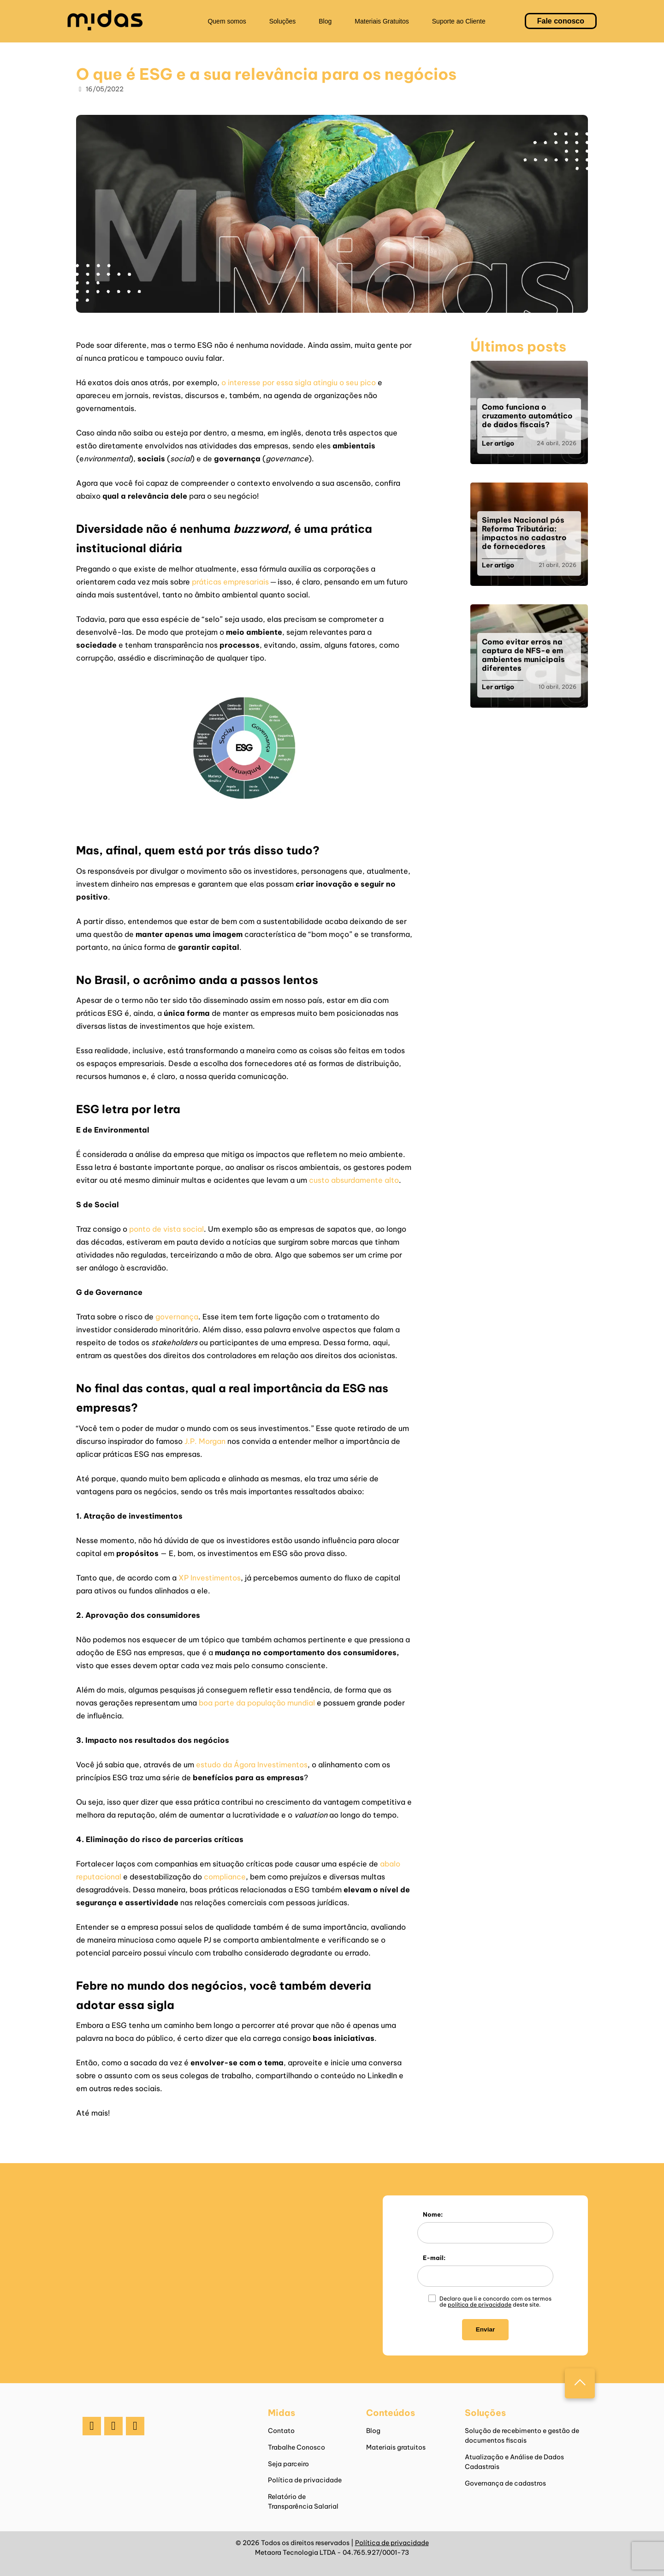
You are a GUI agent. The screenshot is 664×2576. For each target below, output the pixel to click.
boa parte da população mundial (257, 1702)
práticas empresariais (230, 581)
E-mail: (434, 2257)
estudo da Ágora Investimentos (252, 1764)
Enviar (485, 2329)
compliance (225, 1876)
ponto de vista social (166, 1229)
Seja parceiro (288, 2464)
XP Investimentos (209, 1577)
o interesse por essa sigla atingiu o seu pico (298, 382)
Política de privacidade (305, 2480)
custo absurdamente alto (354, 1180)
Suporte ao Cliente (459, 21)
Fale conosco (560, 21)
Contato (281, 2431)
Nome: (433, 2214)
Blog (325, 21)
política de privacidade (479, 2304)
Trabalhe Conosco (296, 2447)
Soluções (282, 21)
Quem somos (227, 21)
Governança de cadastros (505, 2483)
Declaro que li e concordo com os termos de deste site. (495, 2302)
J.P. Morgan (205, 1441)
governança (176, 1316)
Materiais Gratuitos (382, 21)
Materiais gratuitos (396, 2447)
